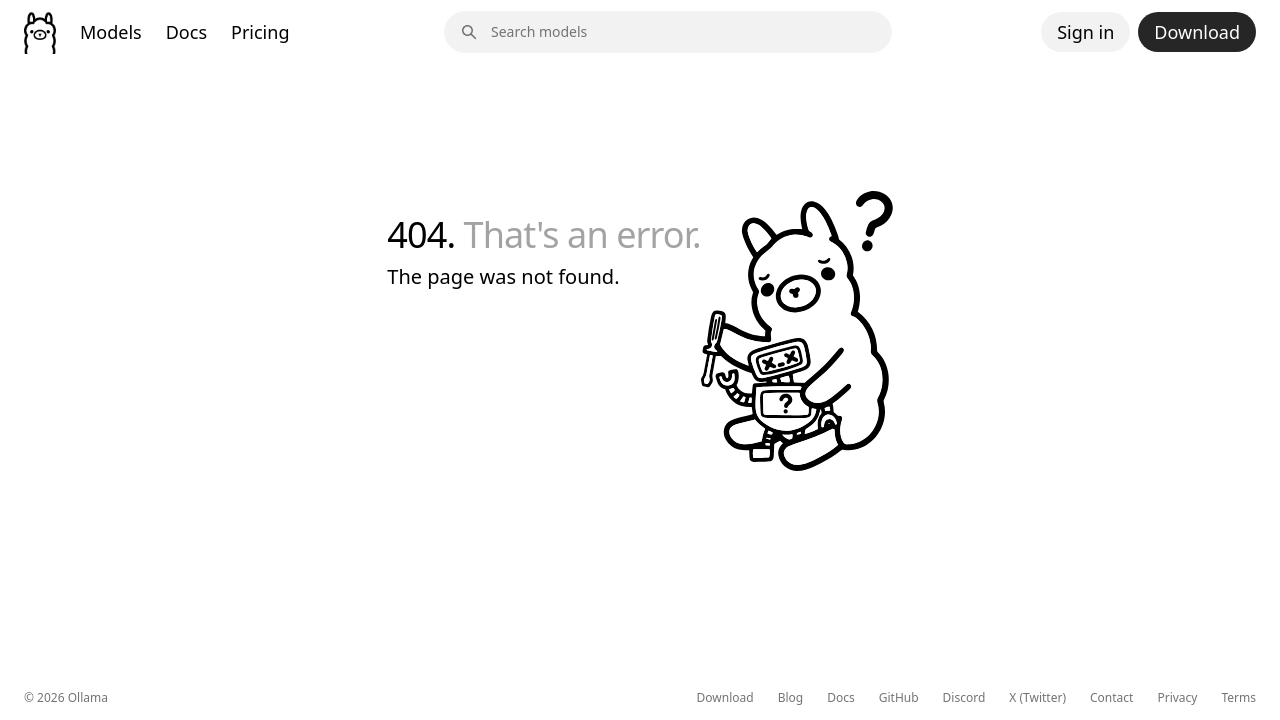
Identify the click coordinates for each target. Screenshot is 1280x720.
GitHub (899, 698)
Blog (791, 698)
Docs (186, 32)
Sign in (1085, 32)
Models (111, 32)
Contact (1111, 698)
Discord (964, 698)
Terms (1238, 698)
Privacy (1177, 698)
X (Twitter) (1037, 698)
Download (1197, 32)
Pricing (260, 32)
